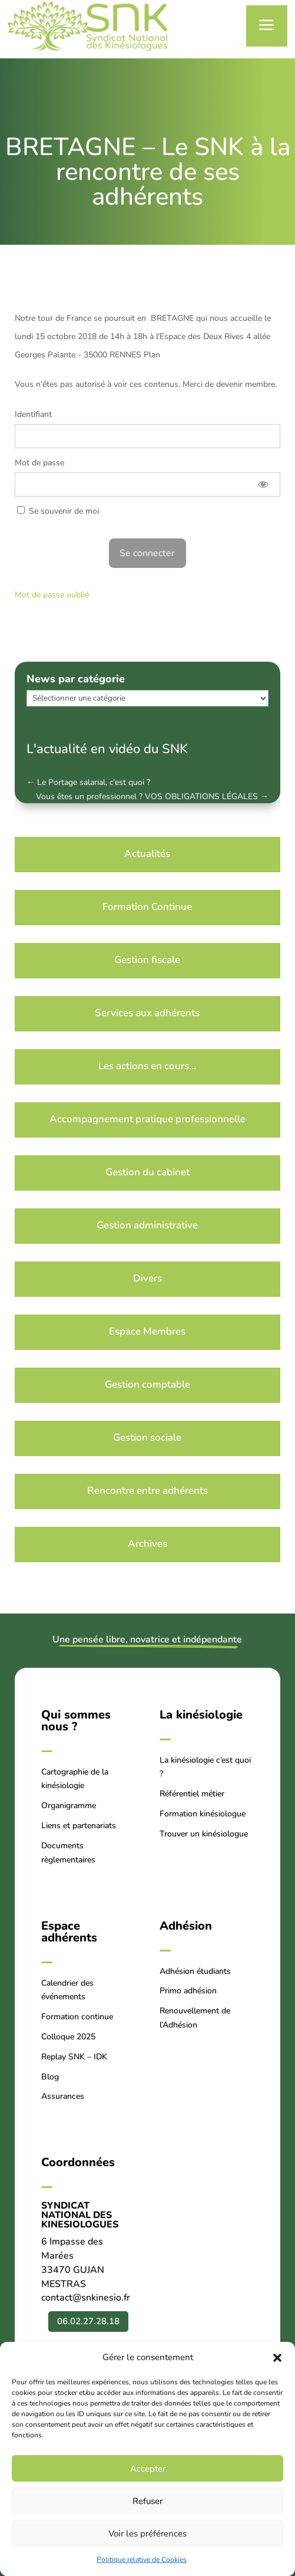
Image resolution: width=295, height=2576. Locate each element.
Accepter (147, 2469)
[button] (277, 2358)
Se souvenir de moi (58, 511)
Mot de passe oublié (52, 594)
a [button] (267, 26)
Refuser (147, 2501)
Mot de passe (39, 462)
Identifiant (33, 414)
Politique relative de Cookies (142, 2559)
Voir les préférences (147, 2533)
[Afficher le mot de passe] (263, 484)
